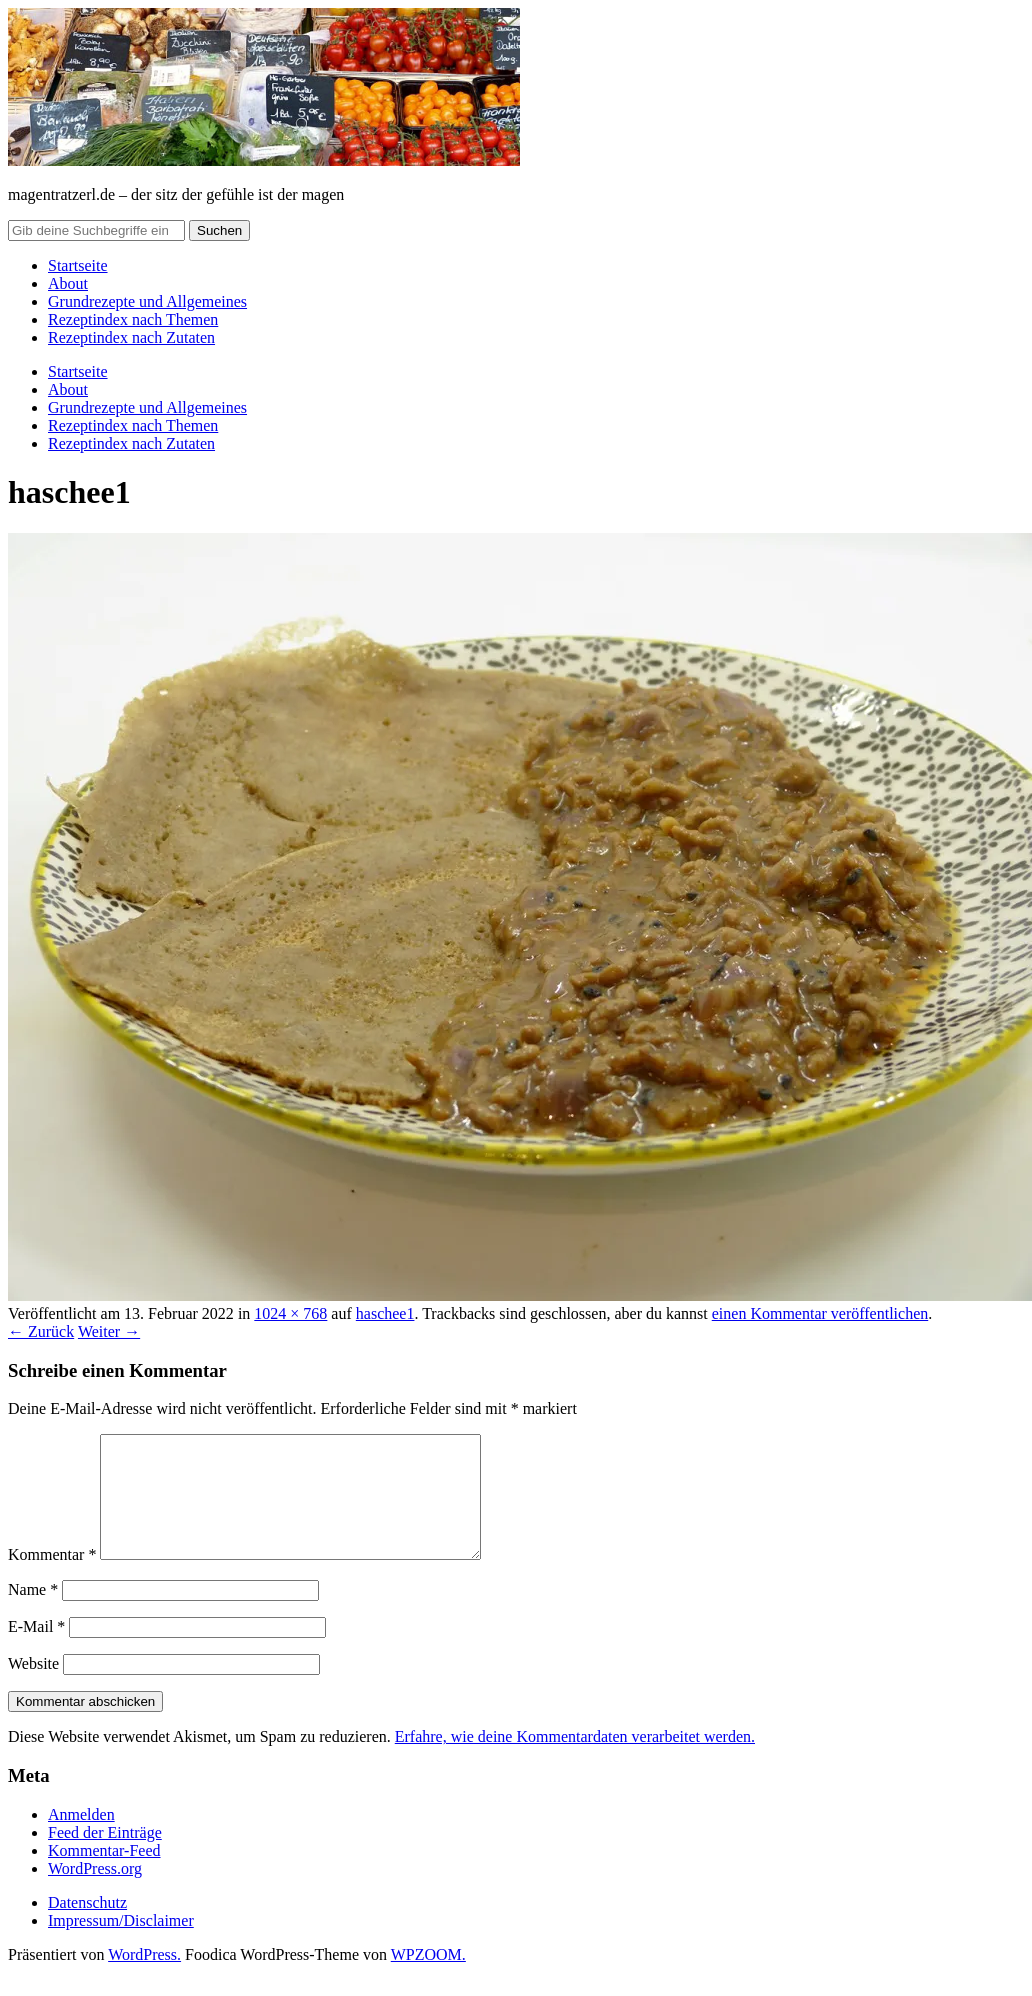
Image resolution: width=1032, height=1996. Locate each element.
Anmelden (81, 1838)
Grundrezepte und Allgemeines (147, 301)
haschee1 (385, 1313)
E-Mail (36, 1650)
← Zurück (41, 1331)
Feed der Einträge (105, 1856)
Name (33, 1613)
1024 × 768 (290, 1313)
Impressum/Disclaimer (121, 1944)
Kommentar (52, 1578)
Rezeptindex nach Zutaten (131, 337)
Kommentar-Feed (104, 1874)
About (68, 283)
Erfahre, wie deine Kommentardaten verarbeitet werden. (575, 1760)
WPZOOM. (428, 1978)
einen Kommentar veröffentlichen (820, 1313)
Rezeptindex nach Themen (133, 319)
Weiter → (109, 1331)
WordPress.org (95, 1892)
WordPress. (144, 1978)
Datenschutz (87, 1926)
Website (33, 1687)
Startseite (78, 265)
